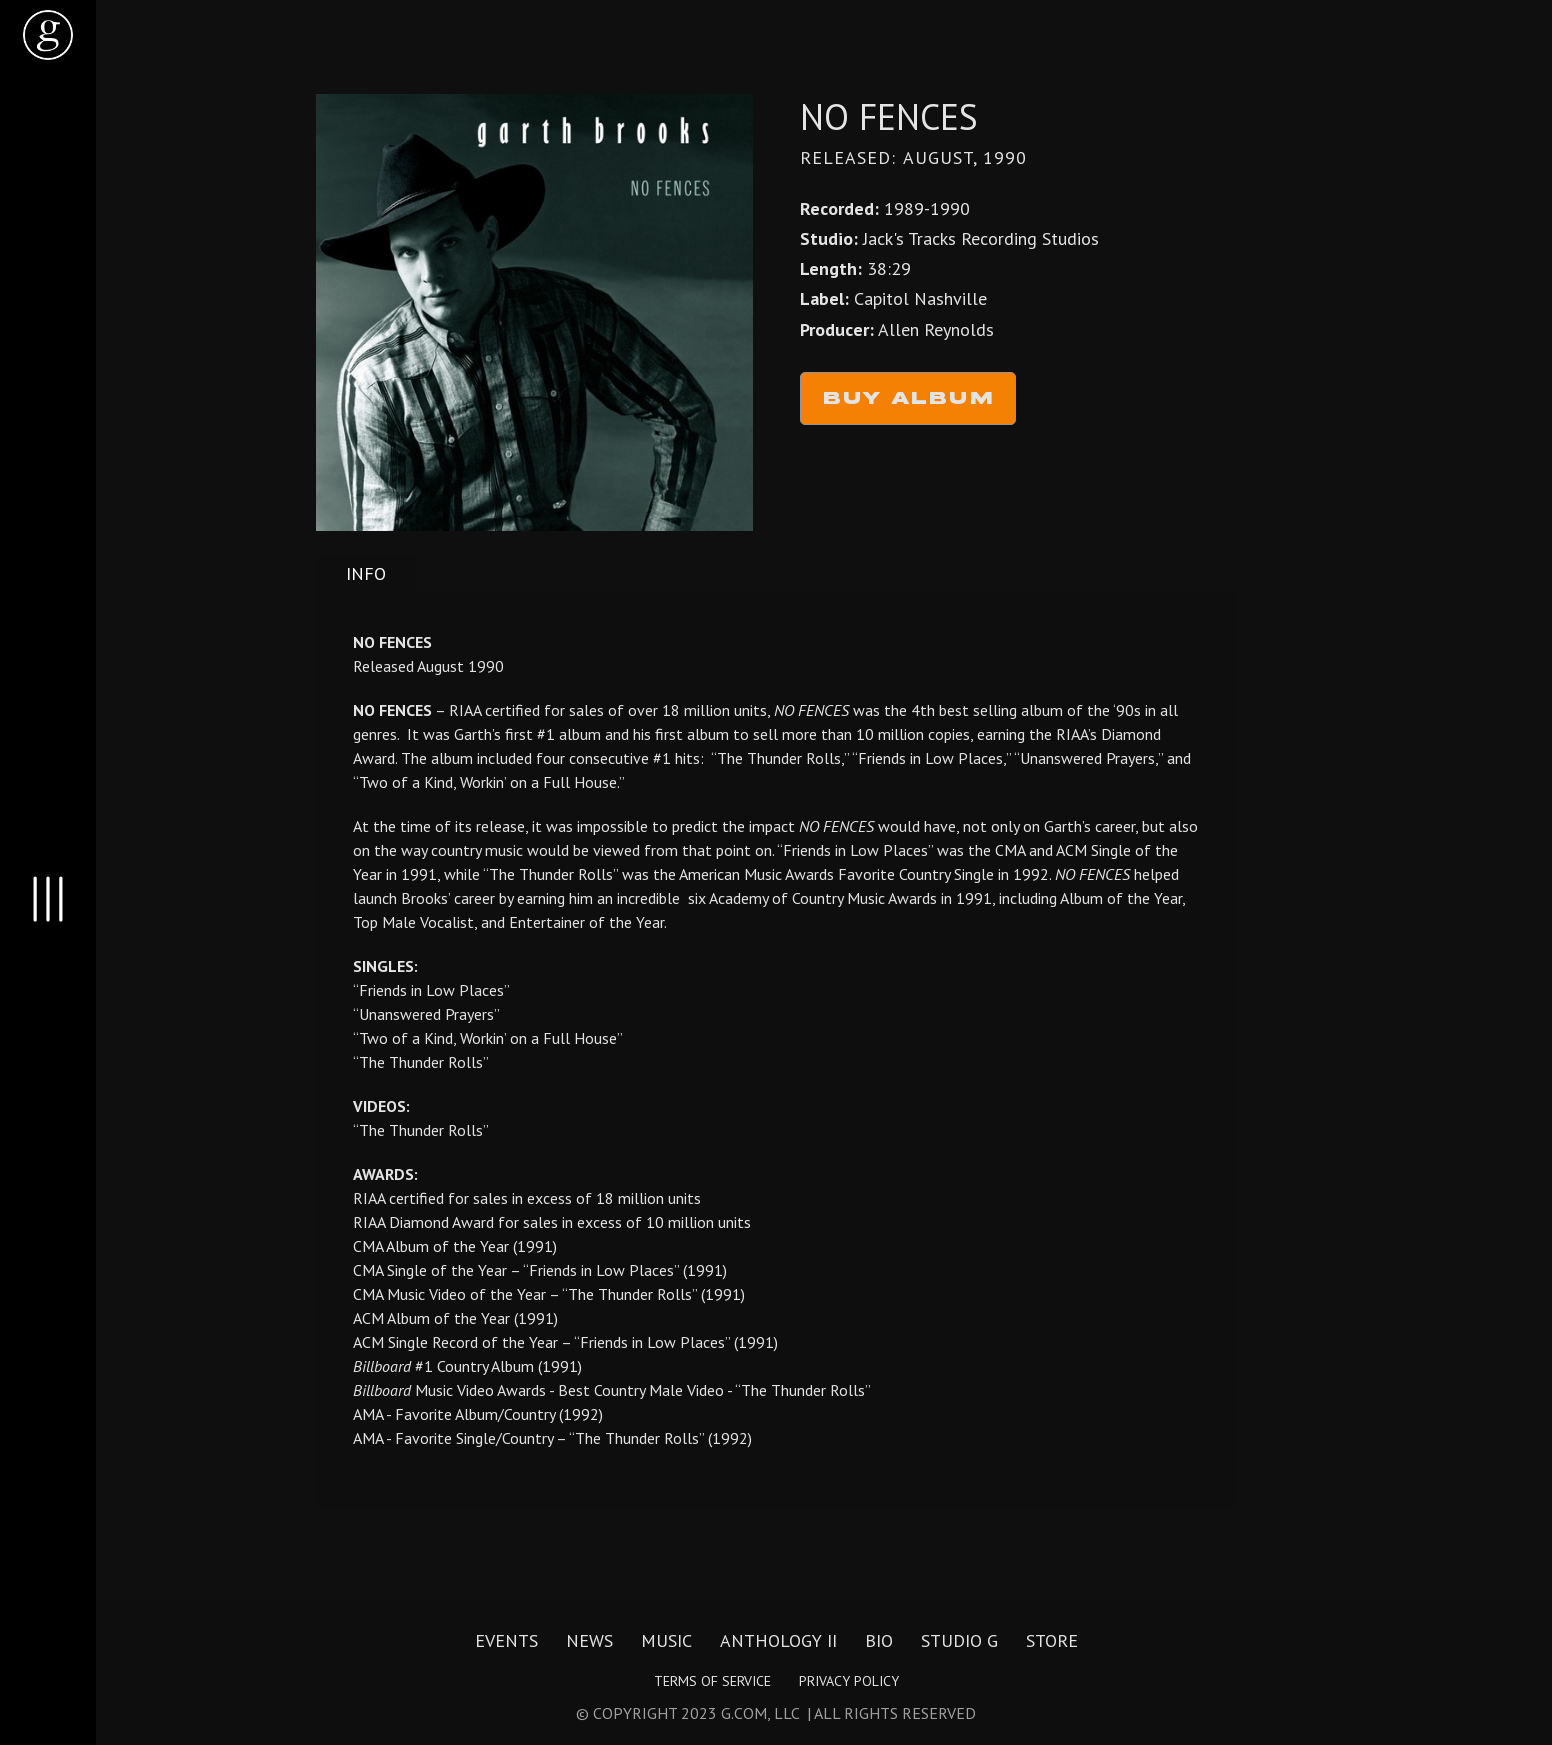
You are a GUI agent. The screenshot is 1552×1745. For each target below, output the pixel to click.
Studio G (959, 1641)
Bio (879, 1641)
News (589, 1641)
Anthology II (778, 1641)
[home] (48, 35)
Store (1052, 1641)
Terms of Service (712, 1681)
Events (506, 1641)
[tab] (366, 574)
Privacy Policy (849, 1681)
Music (666, 1641)
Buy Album (908, 398)
